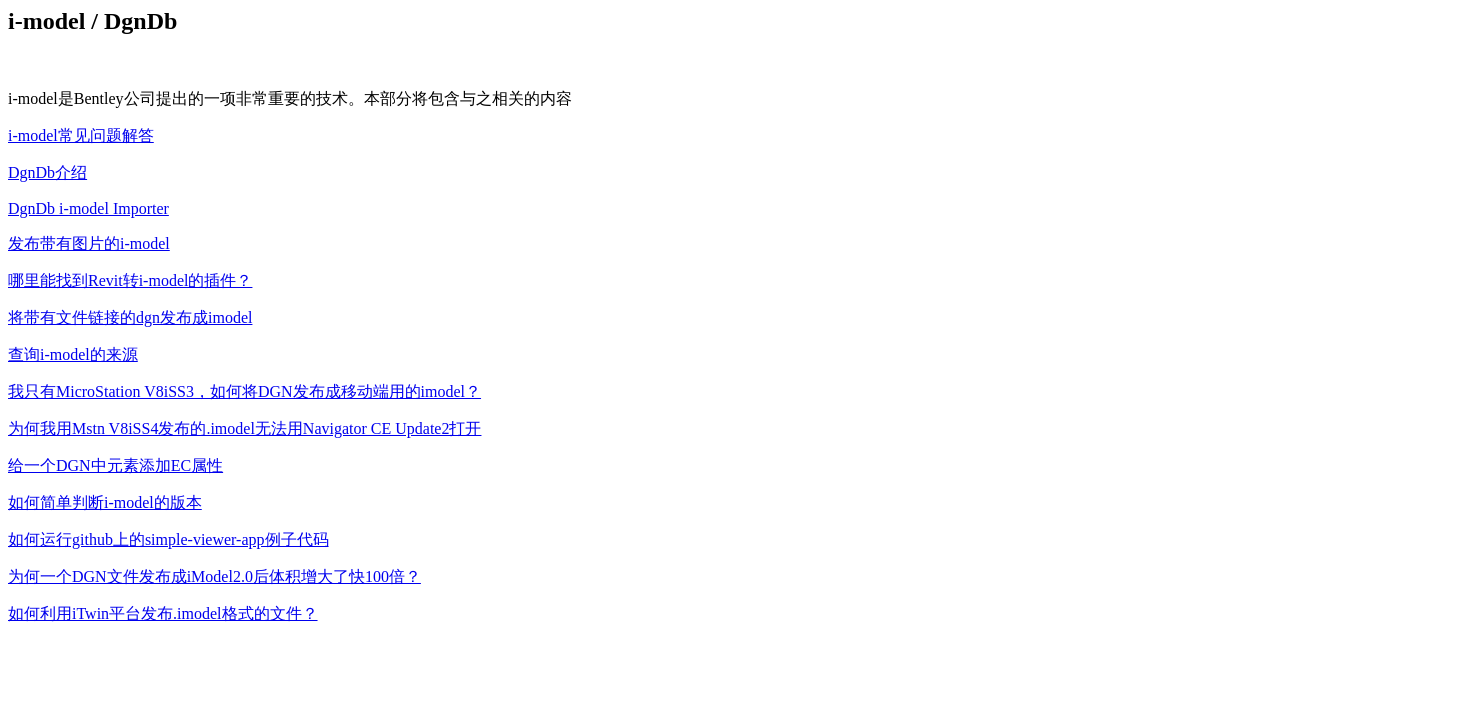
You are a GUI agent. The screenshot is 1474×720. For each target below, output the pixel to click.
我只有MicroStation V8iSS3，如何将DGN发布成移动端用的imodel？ (244, 391)
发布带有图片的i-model (89, 243)
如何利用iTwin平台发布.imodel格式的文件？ (163, 613)
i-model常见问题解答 (81, 135)
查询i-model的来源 (73, 354)
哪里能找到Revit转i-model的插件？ (130, 280)
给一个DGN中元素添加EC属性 (115, 465)
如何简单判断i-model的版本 (105, 502)
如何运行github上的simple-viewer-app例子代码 (168, 539)
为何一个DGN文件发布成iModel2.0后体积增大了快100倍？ (214, 576)
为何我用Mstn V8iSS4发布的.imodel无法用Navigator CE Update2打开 (244, 428)
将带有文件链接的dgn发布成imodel (130, 317)
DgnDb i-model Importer (88, 208)
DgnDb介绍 (47, 172)
